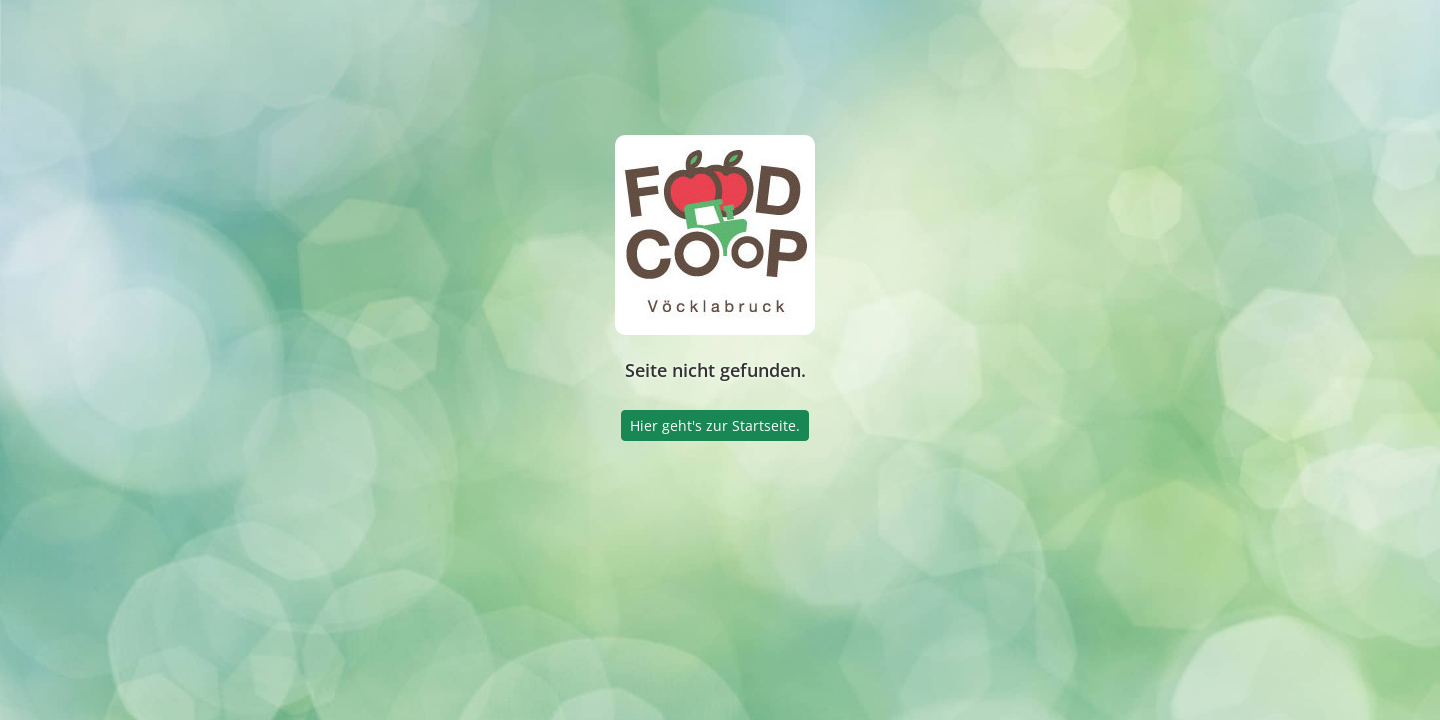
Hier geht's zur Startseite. (715, 425)
